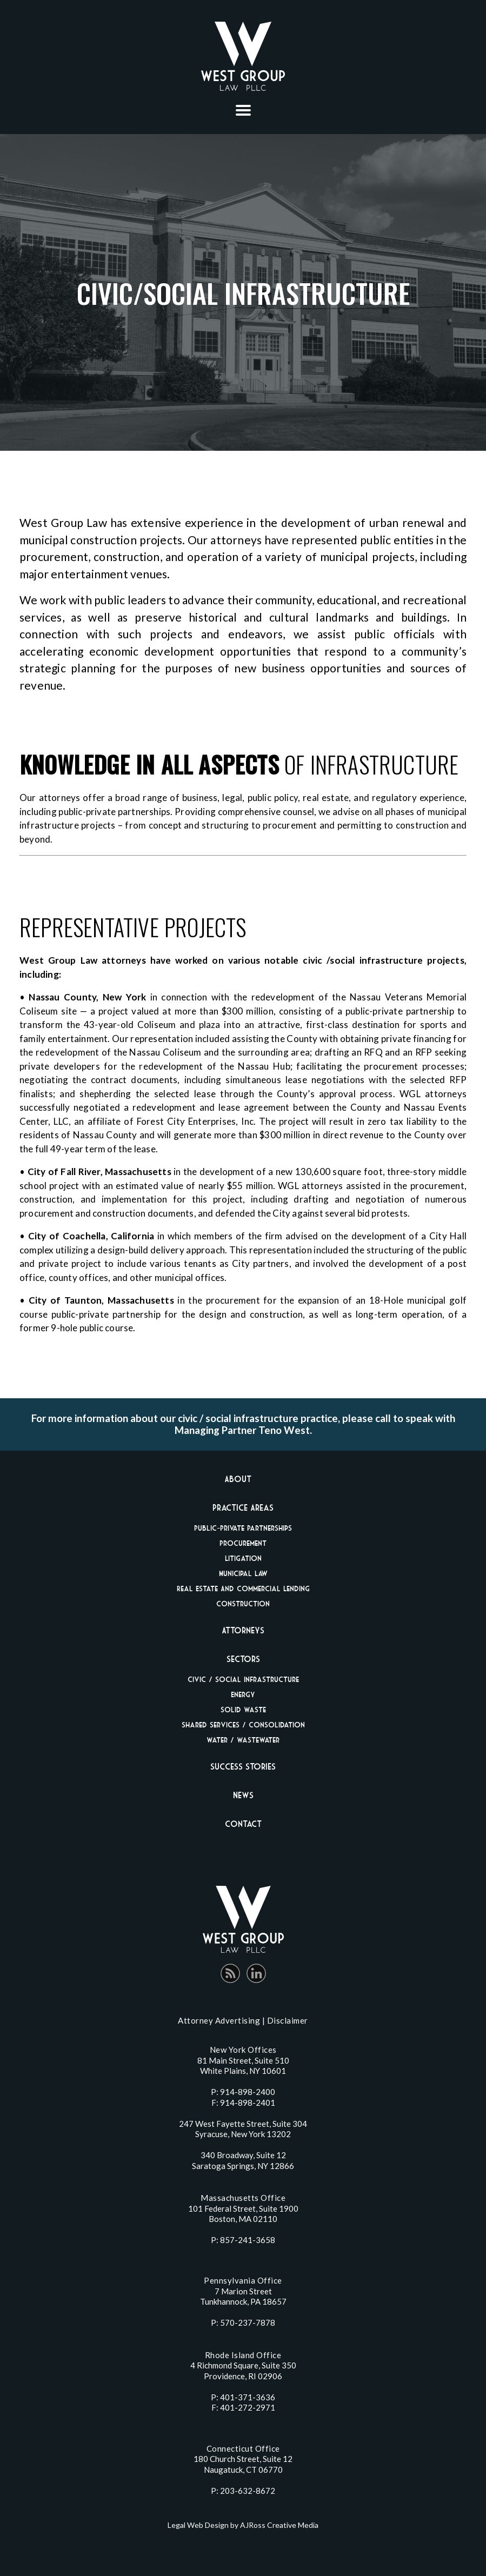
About (237, 1479)
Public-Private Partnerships (243, 1528)
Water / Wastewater (243, 1740)
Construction (243, 1603)
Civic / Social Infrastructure (243, 1679)
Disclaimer (287, 2020)
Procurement (243, 1543)
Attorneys (243, 1630)
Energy (243, 1694)
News (243, 1795)
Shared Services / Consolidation (243, 1724)
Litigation (243, 1558)
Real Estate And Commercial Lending (243, 1588)
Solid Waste (243, 1709)
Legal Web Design (198, 2525)
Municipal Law (243, 1573)
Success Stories (243, 1766)
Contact (243, 1823)
